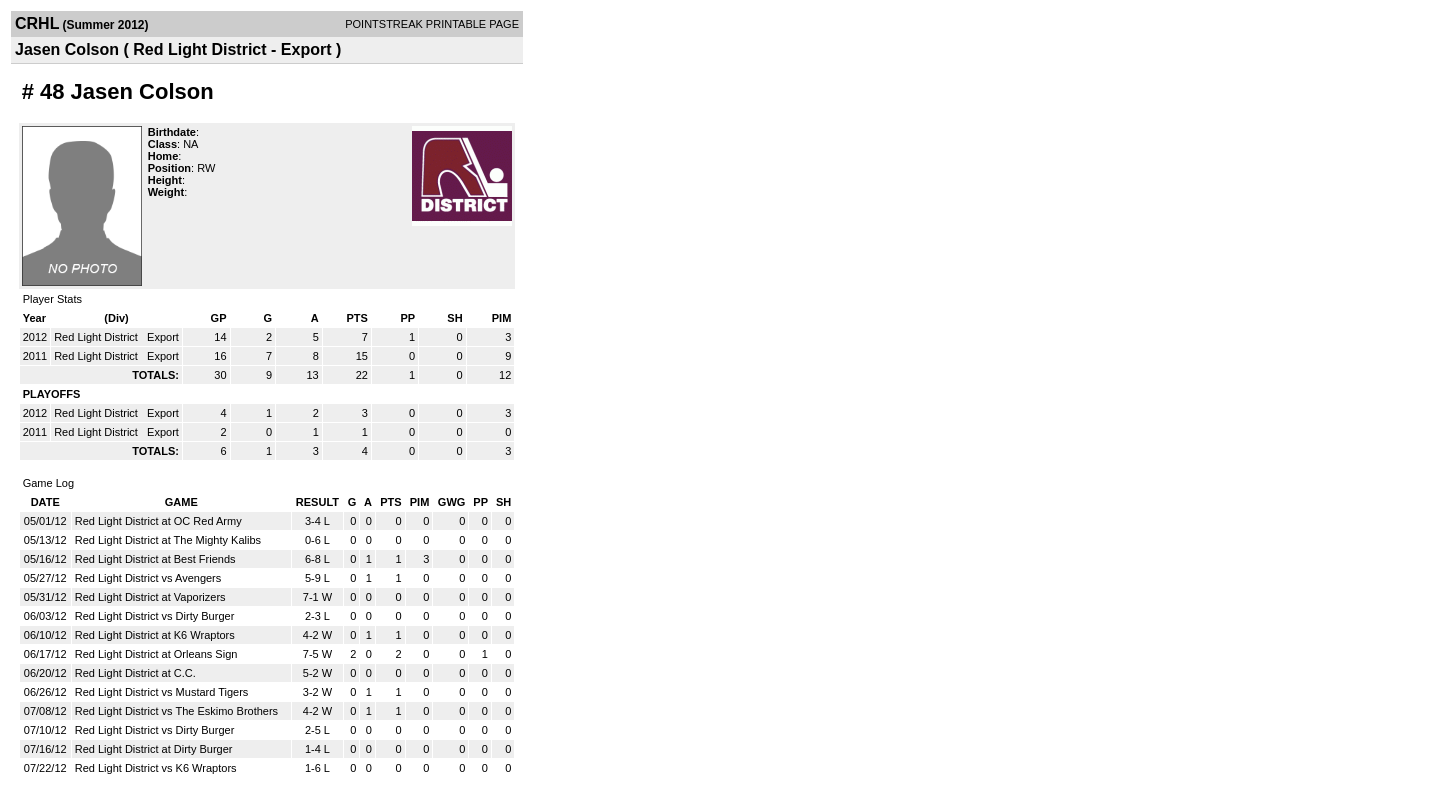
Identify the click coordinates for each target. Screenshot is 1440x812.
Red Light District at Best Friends (155, 559)
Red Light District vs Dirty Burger (155, 616)
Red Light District (97, 337)
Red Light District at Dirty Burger (154, 749)
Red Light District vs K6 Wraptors (156, 768)
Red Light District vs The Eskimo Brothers (176, 711)
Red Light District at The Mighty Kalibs (168, 540)
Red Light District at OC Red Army (158, 521)
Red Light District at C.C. (135, 673)
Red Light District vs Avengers (148, 578)
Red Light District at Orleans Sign (156, 654)
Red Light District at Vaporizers (150, 597)
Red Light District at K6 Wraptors (155, 635)
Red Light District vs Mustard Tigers (162, 692)
